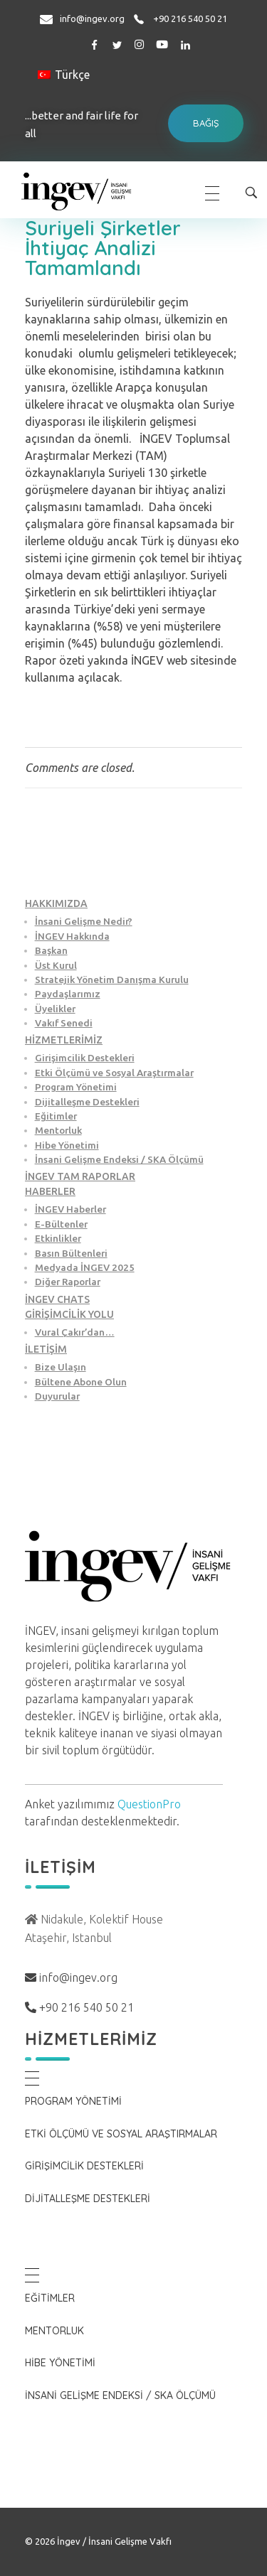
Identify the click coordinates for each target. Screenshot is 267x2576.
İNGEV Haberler (70, 1209)
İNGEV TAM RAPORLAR (80, 1176)
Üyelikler (55, 1008)
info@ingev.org (92, 18)
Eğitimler (56, 1116)
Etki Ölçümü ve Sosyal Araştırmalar (114, 1072)
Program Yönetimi (76, 1087)
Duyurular (57, 1396)
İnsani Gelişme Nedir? (83, 921)
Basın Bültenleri (71, 1253)
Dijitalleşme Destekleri (87, 1101)
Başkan (51, 950)
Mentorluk (58, 1130)
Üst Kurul (56, 965)
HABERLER (50, 1191)
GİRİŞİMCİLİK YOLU (69, 1314)
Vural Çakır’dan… (75, 1332)
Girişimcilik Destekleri (85, 1057)
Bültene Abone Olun (81, 1382)
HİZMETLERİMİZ (64, 1040)
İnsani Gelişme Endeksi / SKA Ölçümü (119, 1159)
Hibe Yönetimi (67, 1145)
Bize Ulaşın (60, 1367)
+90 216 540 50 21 (190, 18)
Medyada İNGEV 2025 (85, 1267)
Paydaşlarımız (67, 993)
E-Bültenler (61, 1224)
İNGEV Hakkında (72, 936)
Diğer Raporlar (67, 1281)
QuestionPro (149, 1804)
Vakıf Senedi (64, 1023)
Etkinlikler (58, 1238)
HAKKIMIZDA (56, 903)
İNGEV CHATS (57, 1299)
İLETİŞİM (46, 1349)
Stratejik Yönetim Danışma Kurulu (112, 979)
